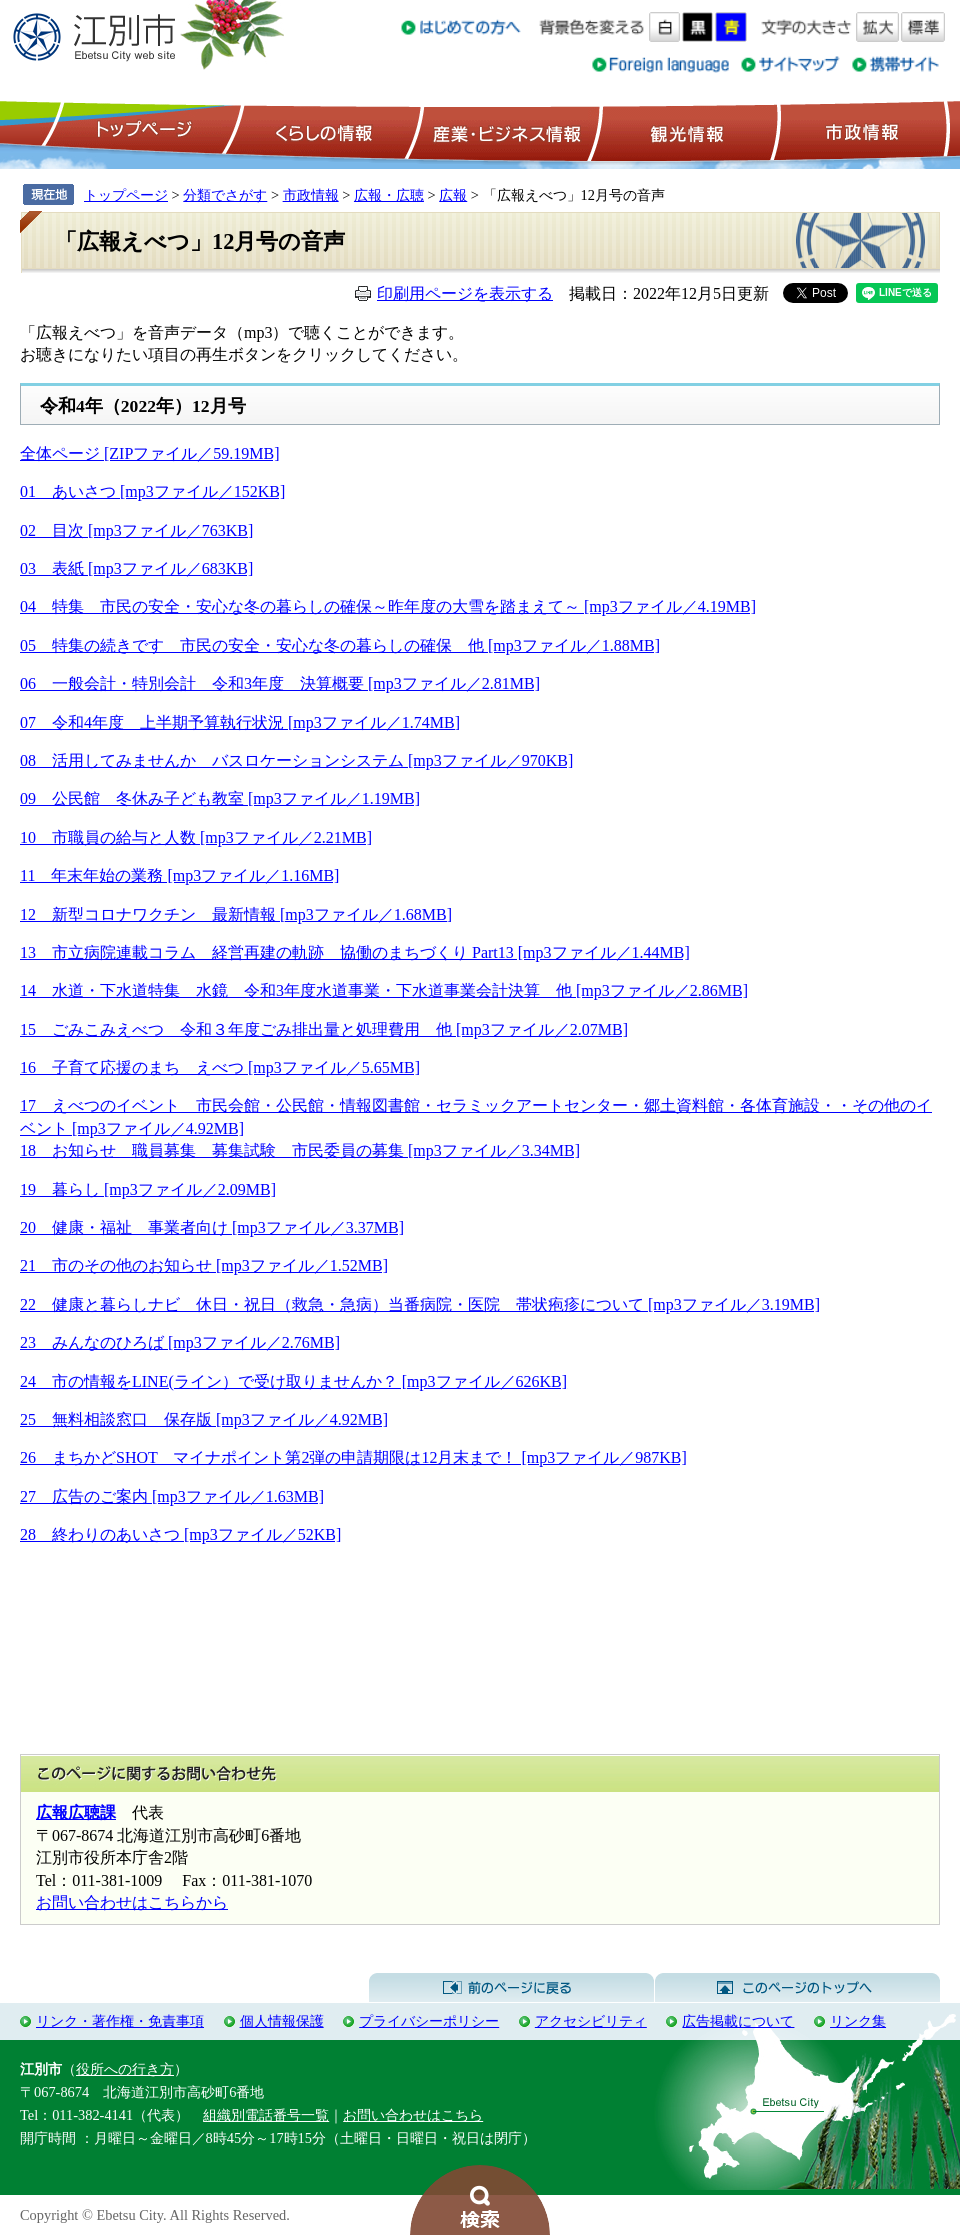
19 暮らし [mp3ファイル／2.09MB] (148, 1189)
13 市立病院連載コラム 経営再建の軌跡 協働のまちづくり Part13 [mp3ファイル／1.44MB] (355, 952)
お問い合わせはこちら (413, 2115)
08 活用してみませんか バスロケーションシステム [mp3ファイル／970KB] (296, 760)
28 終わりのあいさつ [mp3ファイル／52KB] (180, 1534)
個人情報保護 (282, 2021)
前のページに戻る (511, 1988)
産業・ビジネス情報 (503, 131)
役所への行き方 (125, 2069)
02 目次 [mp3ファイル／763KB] (136, 530)
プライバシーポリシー (429, 2021)
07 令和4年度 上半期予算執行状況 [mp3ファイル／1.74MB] (240, 722)
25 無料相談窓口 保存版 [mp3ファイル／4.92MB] (204, 1419)
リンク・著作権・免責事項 (120, 2021)
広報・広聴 (389, 195)
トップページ (141, 131)
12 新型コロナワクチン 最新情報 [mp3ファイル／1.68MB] (236, 914)
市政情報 (860, 131)
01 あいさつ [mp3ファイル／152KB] (152, 491)
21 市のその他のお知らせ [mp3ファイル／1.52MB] (204, 1265)
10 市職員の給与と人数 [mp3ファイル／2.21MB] (196, 837)
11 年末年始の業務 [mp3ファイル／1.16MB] (179, 875)
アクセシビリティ (591, 2021)
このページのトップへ (797, 1988)
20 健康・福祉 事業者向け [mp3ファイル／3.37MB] (212, 1227)
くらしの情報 (322, 131)
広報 (453, 195)
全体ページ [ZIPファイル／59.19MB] (150, 453)
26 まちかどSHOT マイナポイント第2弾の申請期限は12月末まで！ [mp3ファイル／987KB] (353, 1457)
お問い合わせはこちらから (132, 1902)
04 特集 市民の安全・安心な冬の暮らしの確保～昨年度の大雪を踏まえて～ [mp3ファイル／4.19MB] (388, 606)
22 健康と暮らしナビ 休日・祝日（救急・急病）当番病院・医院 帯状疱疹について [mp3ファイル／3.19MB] (420, 1304)
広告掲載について (738, 2021)
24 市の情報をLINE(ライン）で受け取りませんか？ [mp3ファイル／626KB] (293, 1381)
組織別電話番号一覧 (266, 2115)
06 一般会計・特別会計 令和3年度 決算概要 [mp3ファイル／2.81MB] (280, 683)
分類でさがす (225, 195)
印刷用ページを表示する (465, 293)
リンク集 (858, 2021)
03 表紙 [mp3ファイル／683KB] (136, 568)
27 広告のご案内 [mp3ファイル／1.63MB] (172, 1496)
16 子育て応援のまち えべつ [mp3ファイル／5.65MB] (220, 1067)
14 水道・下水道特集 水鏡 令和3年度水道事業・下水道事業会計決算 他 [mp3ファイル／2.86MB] (384, 990)
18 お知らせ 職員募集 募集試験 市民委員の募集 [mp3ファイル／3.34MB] (300, 1150)
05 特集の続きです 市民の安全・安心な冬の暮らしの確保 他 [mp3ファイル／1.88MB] (340, 645)
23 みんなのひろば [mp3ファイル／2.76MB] (180, 1342)
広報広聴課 (76, 1812)
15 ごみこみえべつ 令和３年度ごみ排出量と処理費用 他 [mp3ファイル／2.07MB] (324, 1029)
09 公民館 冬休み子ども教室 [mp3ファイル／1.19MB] (220, 798)
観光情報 (684, 131)
